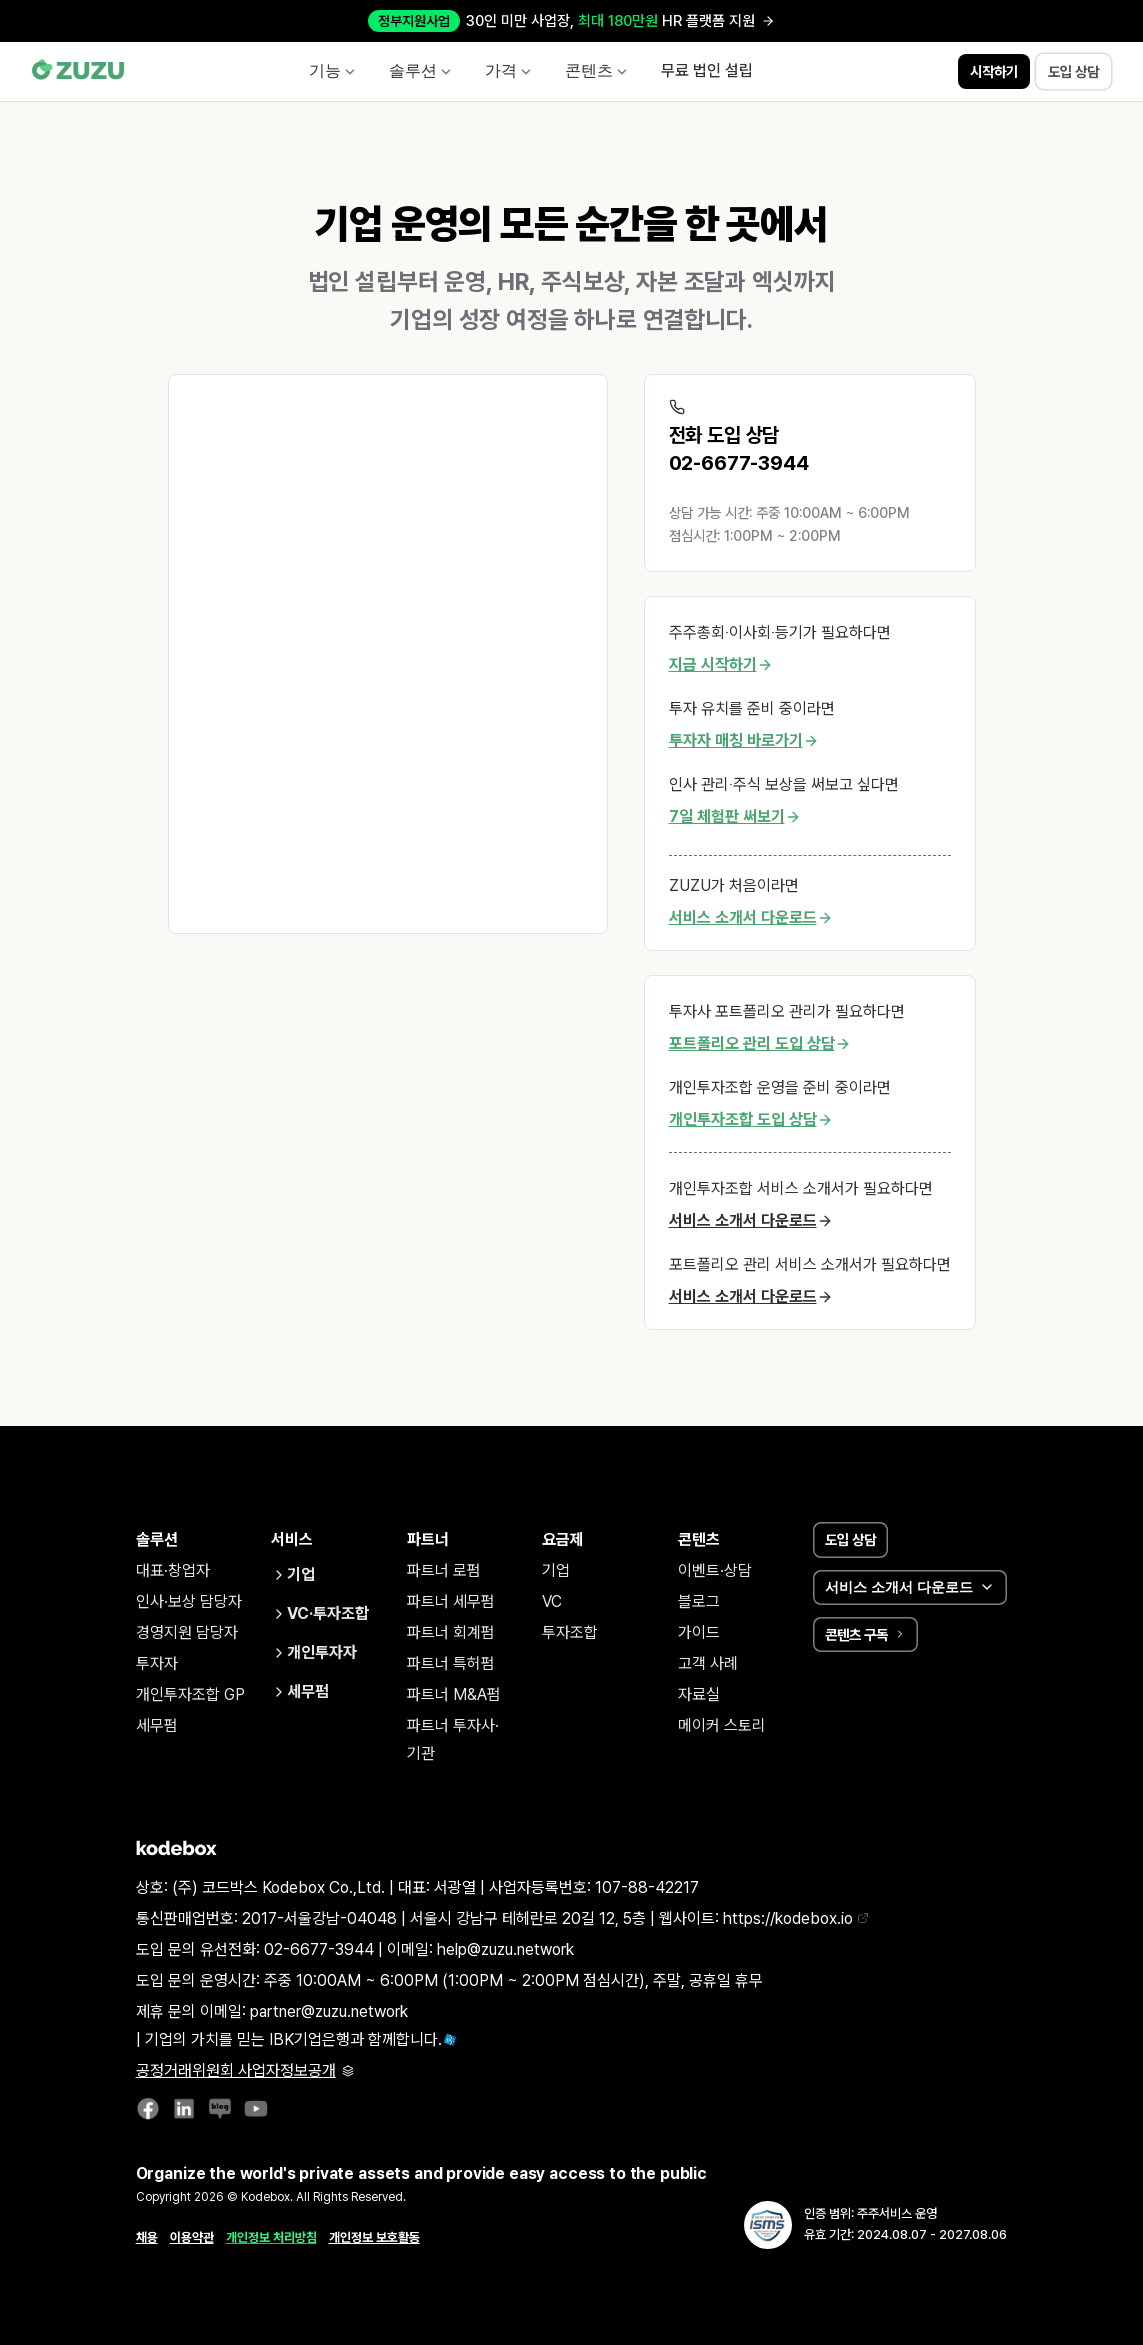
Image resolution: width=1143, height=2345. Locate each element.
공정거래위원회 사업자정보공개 (245, 2070)
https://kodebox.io (796, 1918)
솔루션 (421, 70)
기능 (333, 70)
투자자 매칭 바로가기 (744, 741)
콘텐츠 (597, 70)
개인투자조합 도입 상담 (751, 1120)
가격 (509, 70)
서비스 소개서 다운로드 (751, 918)
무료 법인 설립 (707, 71)
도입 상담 (850, 1539)
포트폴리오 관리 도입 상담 (760, 1044)
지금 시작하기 (721, 665)
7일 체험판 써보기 (735, 817)
